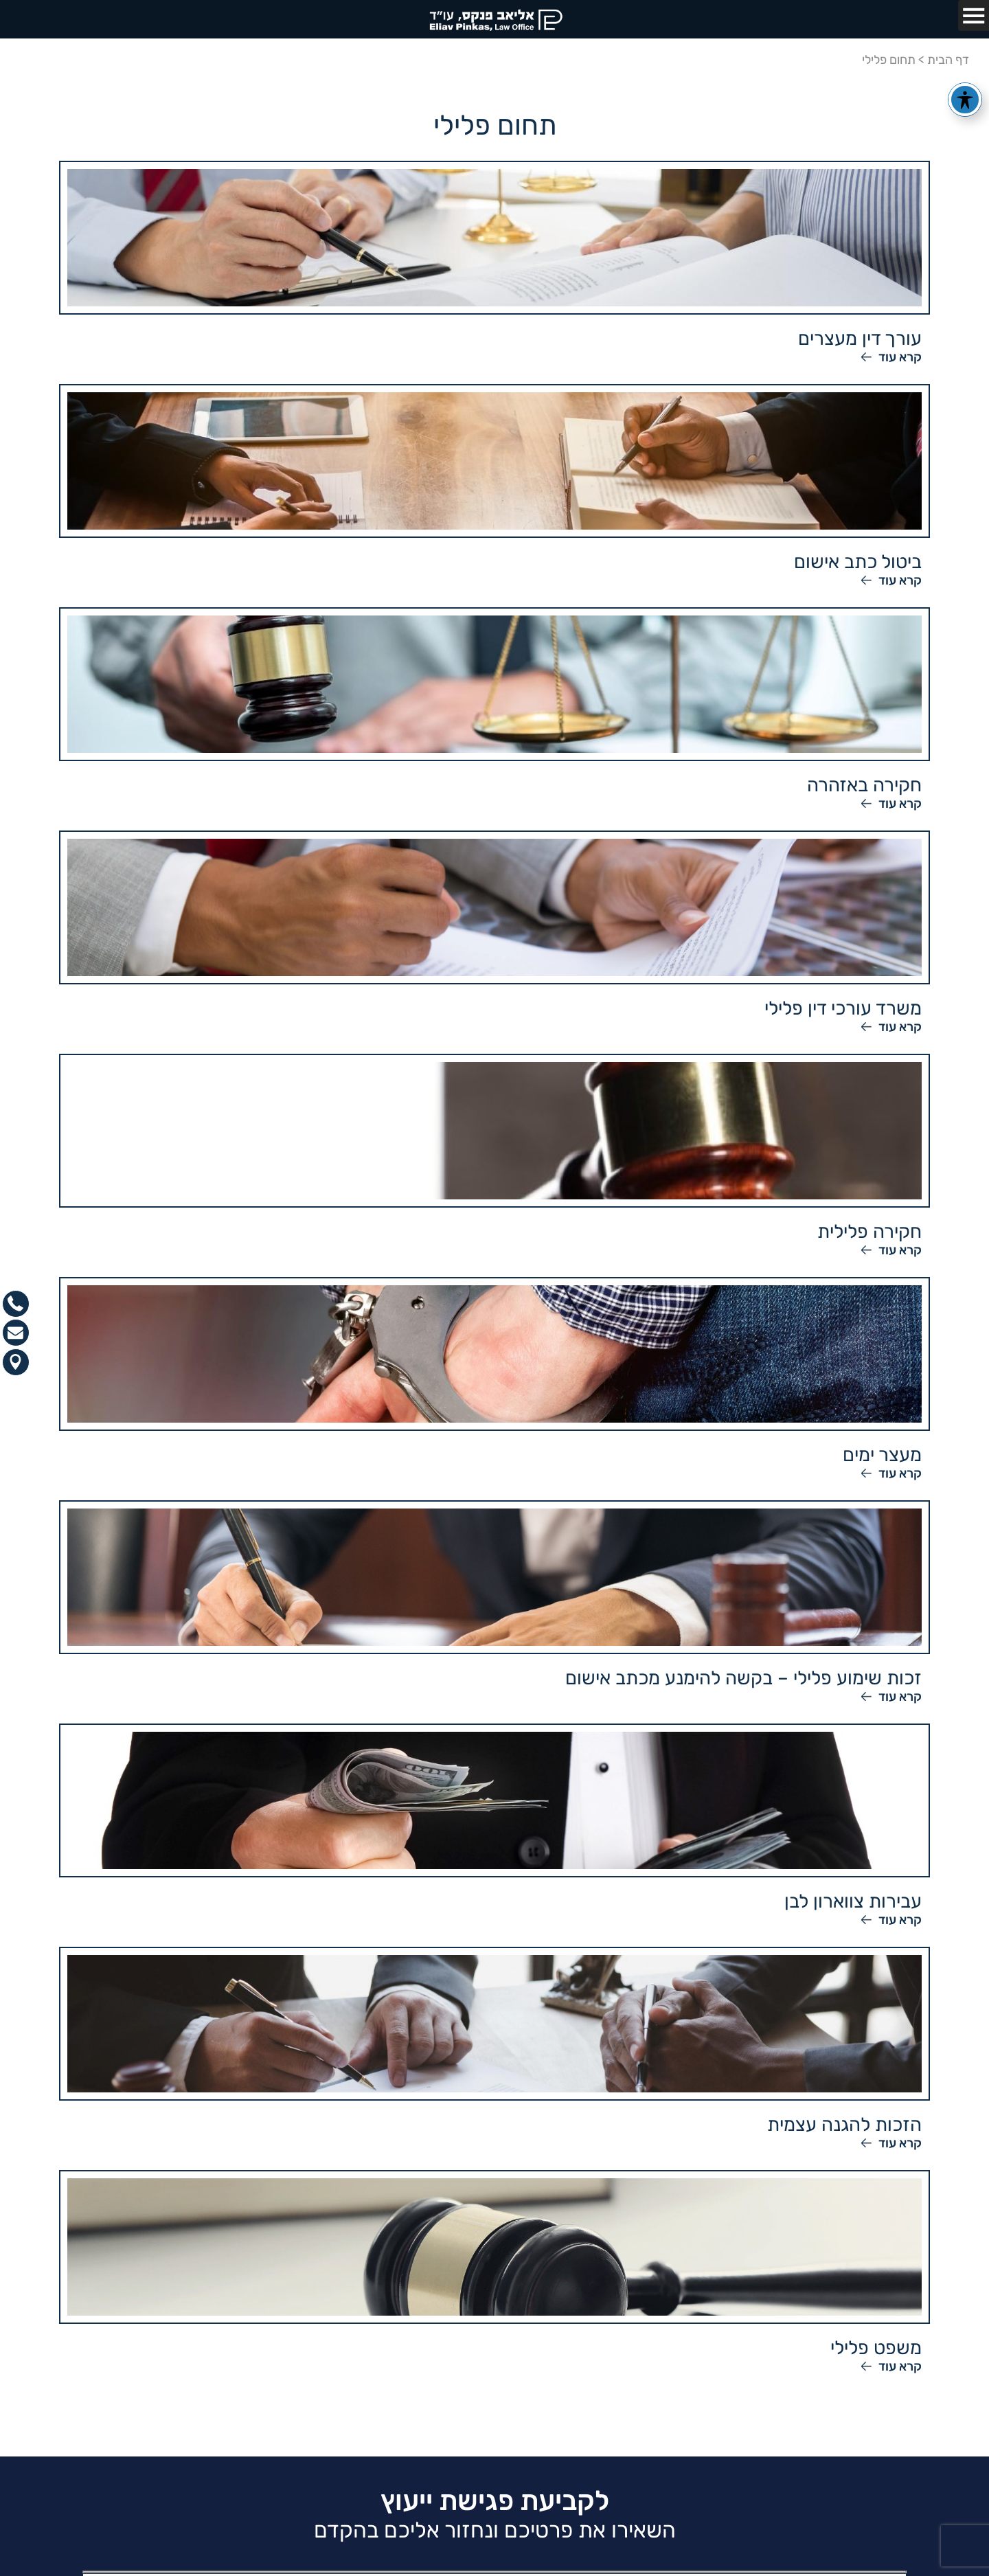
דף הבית (948, 59)
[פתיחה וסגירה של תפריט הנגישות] (964, 99)
